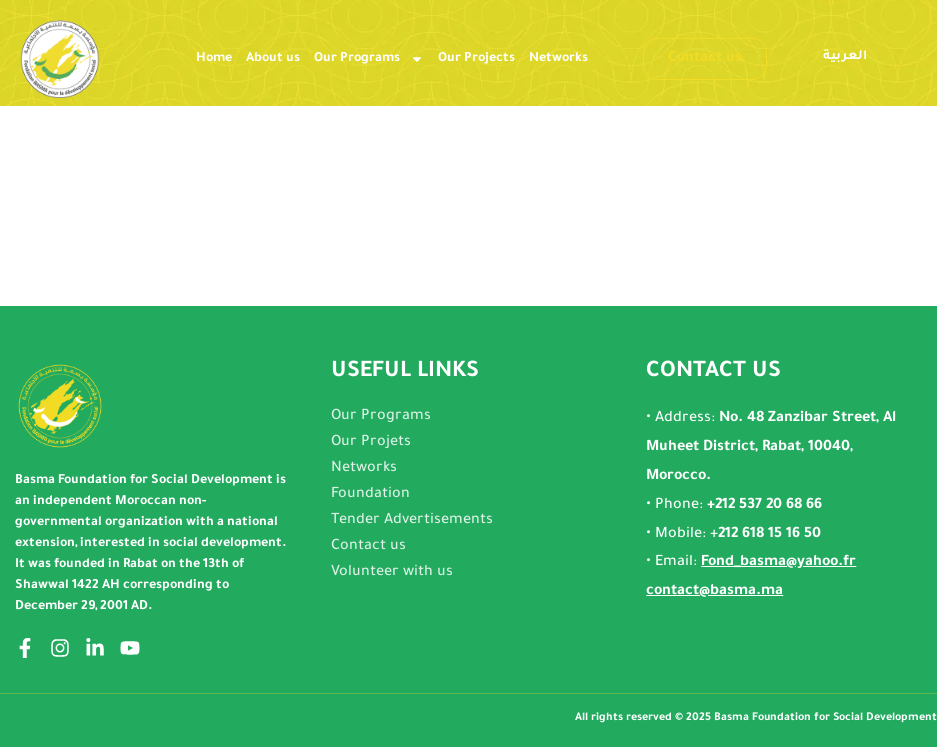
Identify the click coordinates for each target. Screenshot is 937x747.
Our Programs (369, 59)
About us (273, 59)
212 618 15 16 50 (769, 535)
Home (214, 59)
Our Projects (476, 59)
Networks (558, 59)
